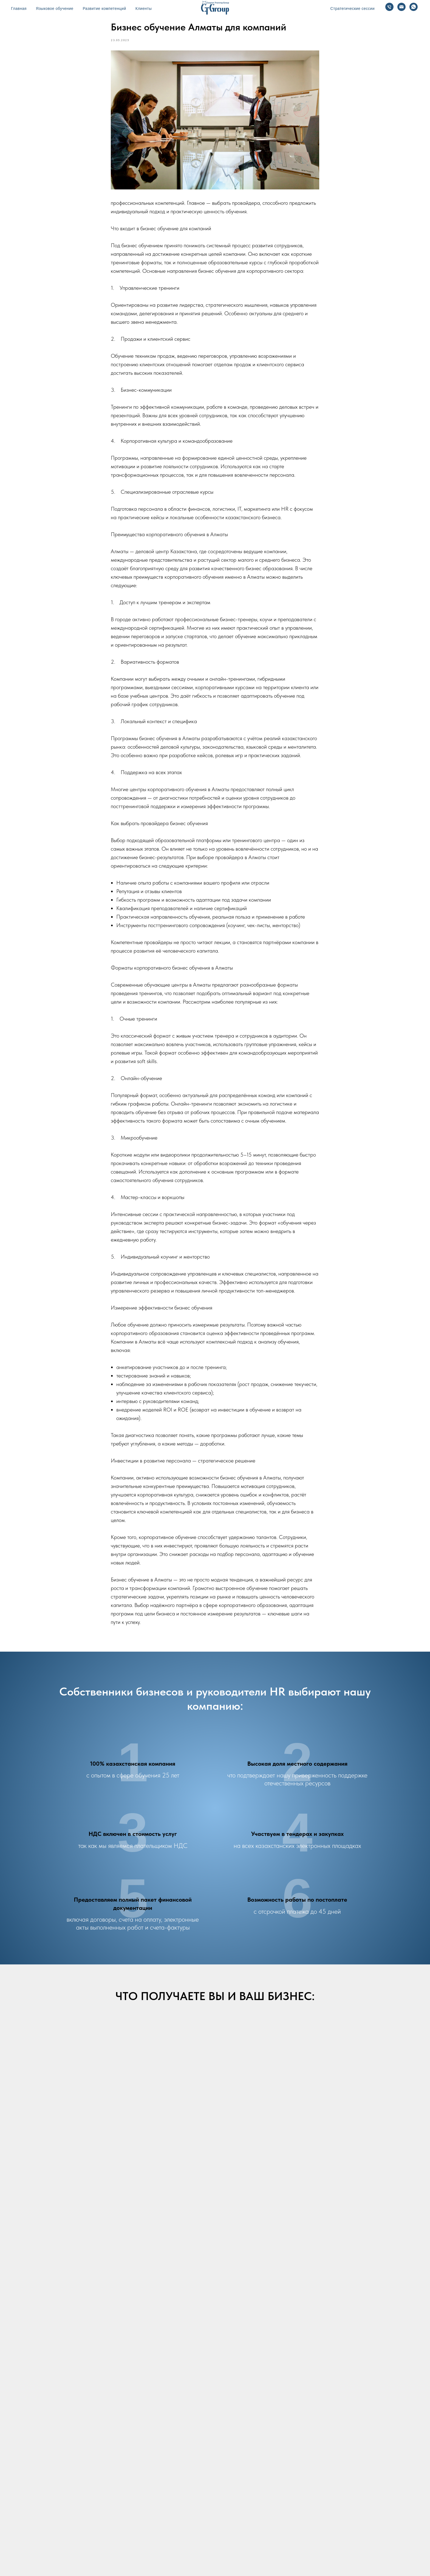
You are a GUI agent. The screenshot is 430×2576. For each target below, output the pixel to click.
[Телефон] (389, 7)
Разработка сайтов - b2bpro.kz (215, 2563)
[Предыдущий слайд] (13, 2162)
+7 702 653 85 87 (147, 2467)
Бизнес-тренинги (192, 2540)
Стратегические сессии (352, 8)
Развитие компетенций (104, 8)
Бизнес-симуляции (232, 2540)
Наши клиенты (270, 2540)
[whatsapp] (107, 2497)
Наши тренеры (323, 2540)
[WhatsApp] (413, 7)
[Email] (401, 7)
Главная (19, 8)
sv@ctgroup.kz (128, 2431)
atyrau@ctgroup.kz (135, 2480)
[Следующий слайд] (416, 2162)
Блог (297, 2540)
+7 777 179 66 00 (146, 2419)
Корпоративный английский (143, 2540)
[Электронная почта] (98, 2497)
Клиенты (143, 8)
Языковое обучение (54, 8)
